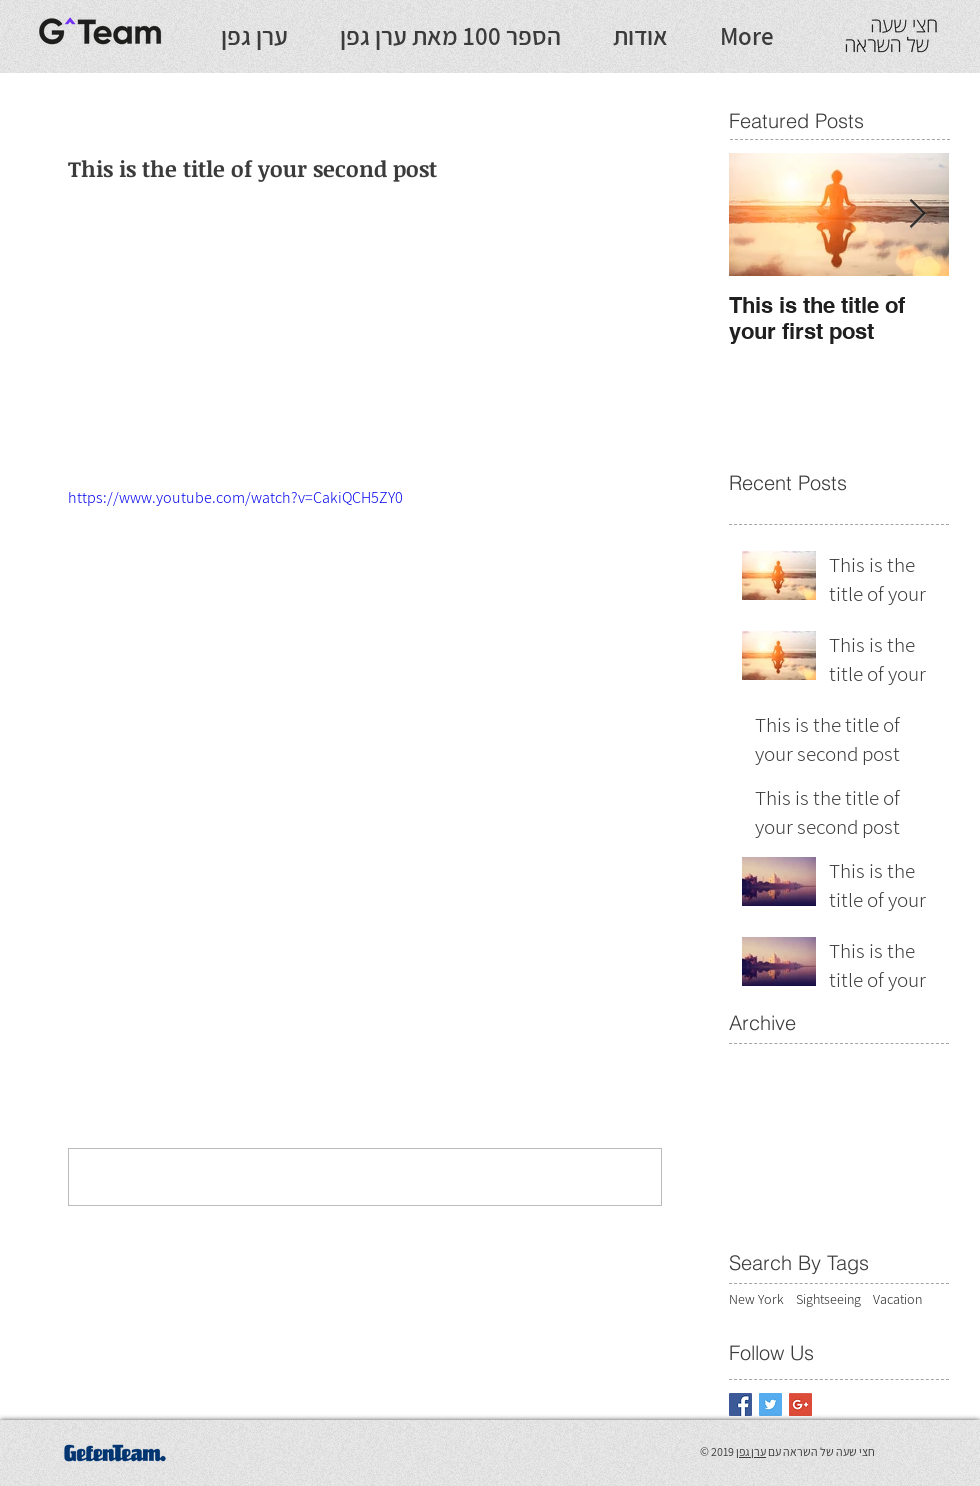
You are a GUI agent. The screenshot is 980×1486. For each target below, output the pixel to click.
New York (756, 1299)
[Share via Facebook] (77, 904)
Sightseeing (828, 1299)
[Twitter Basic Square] (770, 1404)
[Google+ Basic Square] (800, 1404)
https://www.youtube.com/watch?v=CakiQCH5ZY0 (235, 497)
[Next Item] (917, 214)
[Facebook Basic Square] (740, 1404)
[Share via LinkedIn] (175, 904)
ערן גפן (751, 1451)
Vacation (897, 1299)
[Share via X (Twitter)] (126, 904)
